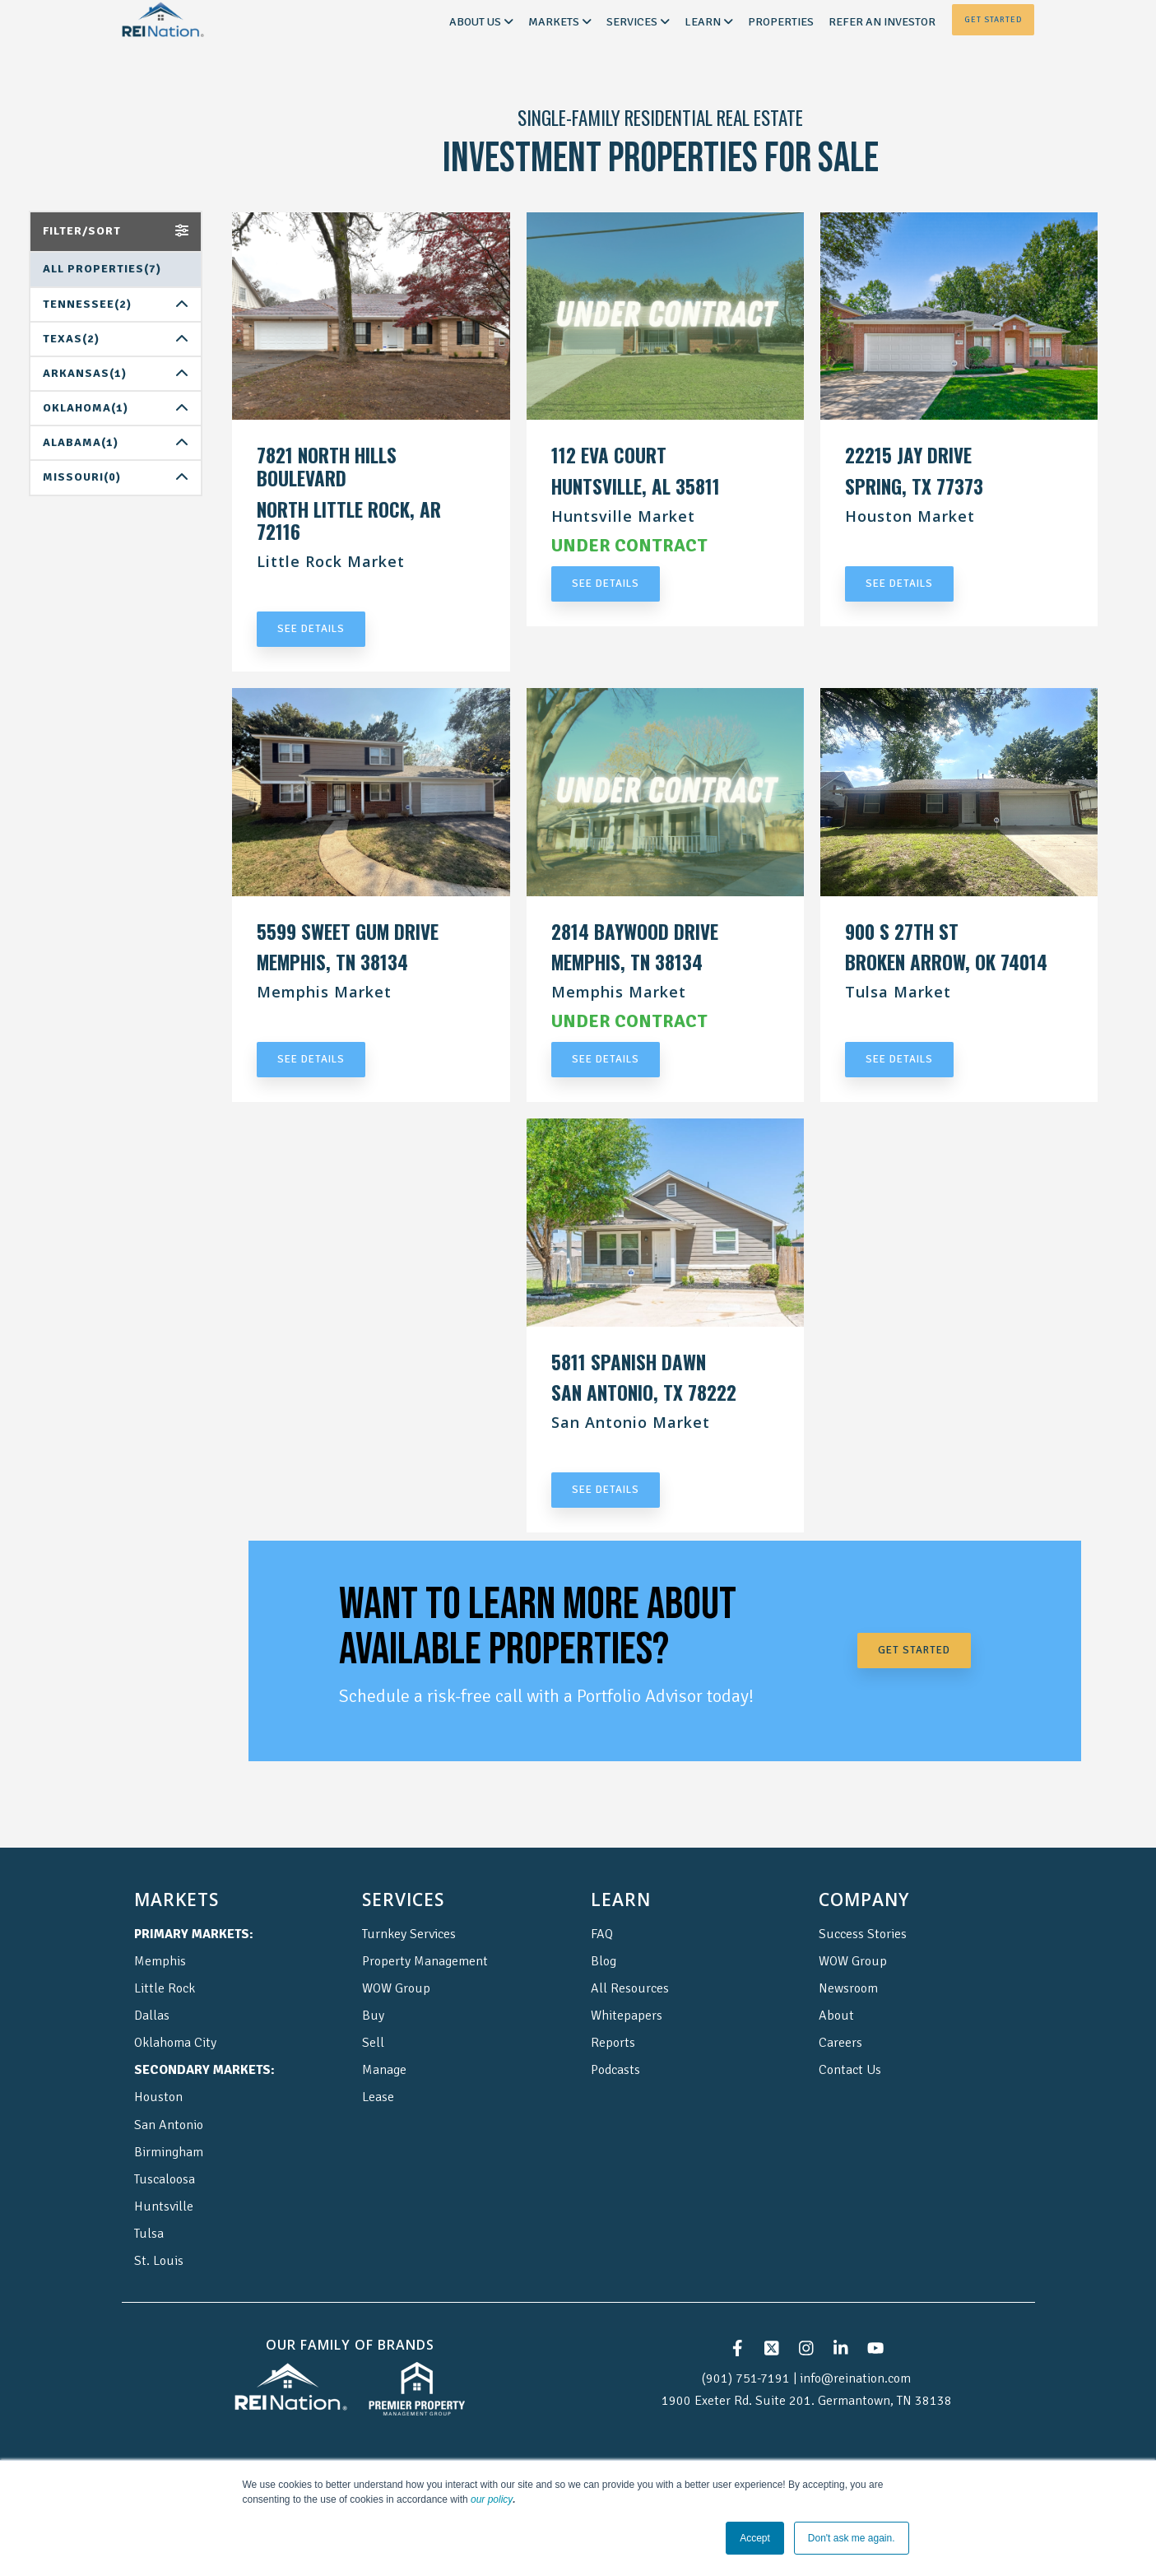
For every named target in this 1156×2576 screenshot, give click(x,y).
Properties (781, 22)
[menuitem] (193, 1934)
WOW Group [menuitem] (396, 1988)
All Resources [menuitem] (630, 1988)
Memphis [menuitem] (160, 1961)
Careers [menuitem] (840, 2042)
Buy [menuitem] (373, 2015)
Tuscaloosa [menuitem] (164, 2179)
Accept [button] (755, 2538)
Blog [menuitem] (603, 1961)
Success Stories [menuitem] (863, 1934)
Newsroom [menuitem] (848, 1988)
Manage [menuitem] (384, 2069)
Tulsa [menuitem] (149, 2233)
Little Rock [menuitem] (164, 1988)
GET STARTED (914, 1650)
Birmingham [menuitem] (168, 2152)
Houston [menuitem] (158, 2097)
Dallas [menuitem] (151, 2015)
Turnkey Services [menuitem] (409, 1934)
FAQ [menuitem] (602, 1934)
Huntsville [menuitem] (163, 2206)
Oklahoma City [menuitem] (175, 2042)
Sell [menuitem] (373, 2042)
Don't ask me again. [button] (851, 2538)
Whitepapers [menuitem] (626, 2015)
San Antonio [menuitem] (168, 2125)
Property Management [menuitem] (425, 1961)
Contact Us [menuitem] (850, 2069)
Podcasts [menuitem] (615, 2069)
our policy (492, 2499)
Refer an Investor (882, 22)
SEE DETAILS (311, 628)
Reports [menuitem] (613, 2042)
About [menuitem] (836, 2015)
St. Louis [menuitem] (158, 2260)
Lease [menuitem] (378, 2097)
